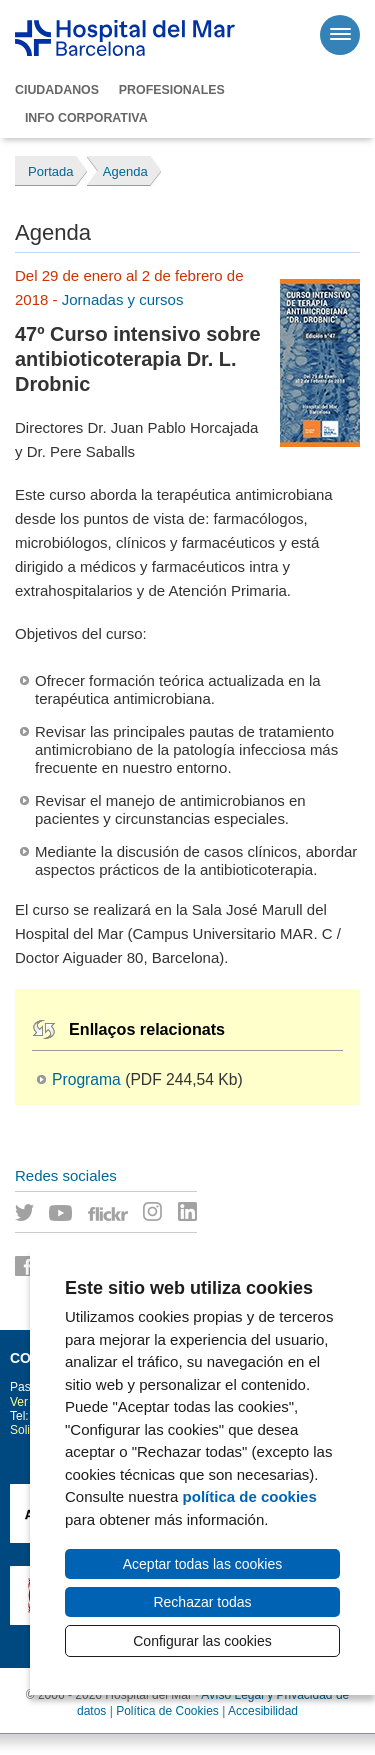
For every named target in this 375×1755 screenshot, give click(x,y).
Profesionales (172, 90)
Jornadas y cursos (123, 299)
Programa (86, 1079)
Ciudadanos (57, 90)
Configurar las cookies (202, 1641)
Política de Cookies (167, 1711)
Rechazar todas (202, 1602)
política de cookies (250, 1496)
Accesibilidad (263, 1711)
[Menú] (340, 35)
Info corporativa (86, 118)
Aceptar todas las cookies (203, 1564)
